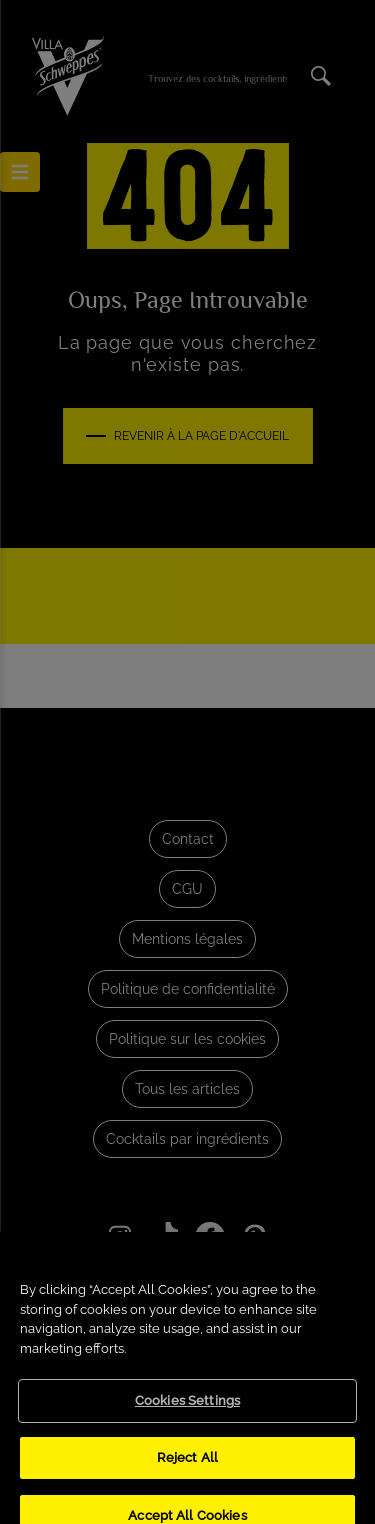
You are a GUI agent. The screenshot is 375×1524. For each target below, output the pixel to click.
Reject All (187, 1467)
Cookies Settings (187, 1411)
